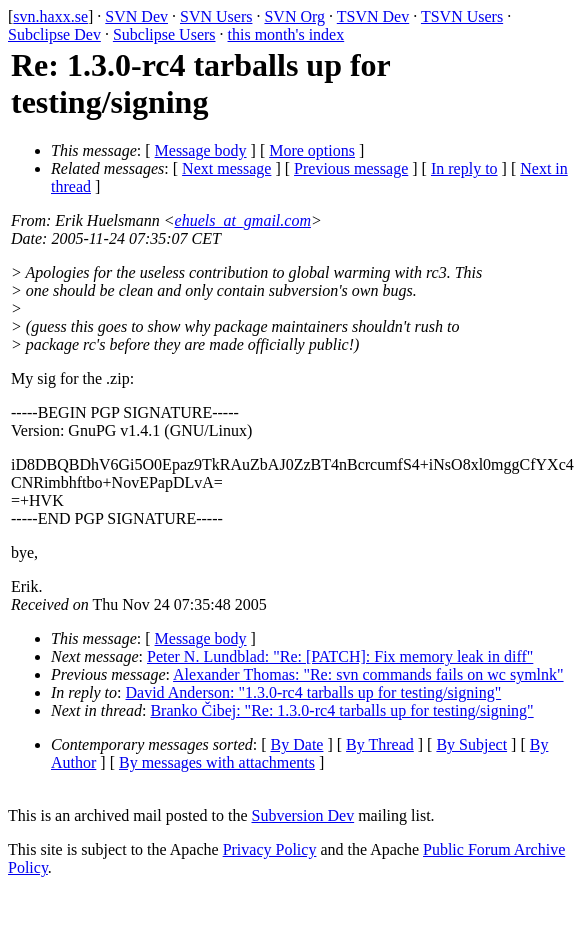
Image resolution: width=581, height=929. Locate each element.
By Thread (380, 744)
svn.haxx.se (50, 16)
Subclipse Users (164, 34)
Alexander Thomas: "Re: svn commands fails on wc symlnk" (368, 674)
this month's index (286, 34)
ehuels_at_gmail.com (243, 220)
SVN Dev (136, 16)
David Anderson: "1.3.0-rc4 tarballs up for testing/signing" (314, 692)
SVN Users (216, 16)
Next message (226, 168)
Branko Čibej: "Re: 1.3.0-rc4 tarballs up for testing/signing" (341, 710)
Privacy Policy (270, 849)
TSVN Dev (373, 16)
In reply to (464, 168)
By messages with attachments (217, 762)
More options (312, 150)
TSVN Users (462, 16)
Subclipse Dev (54, 34)
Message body (201, 150)
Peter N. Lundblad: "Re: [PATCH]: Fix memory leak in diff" (340, 656)
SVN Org (294, 16)
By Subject (471, 744)
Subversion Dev (303, 815)
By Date (297, 744)
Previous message (351, 168)
